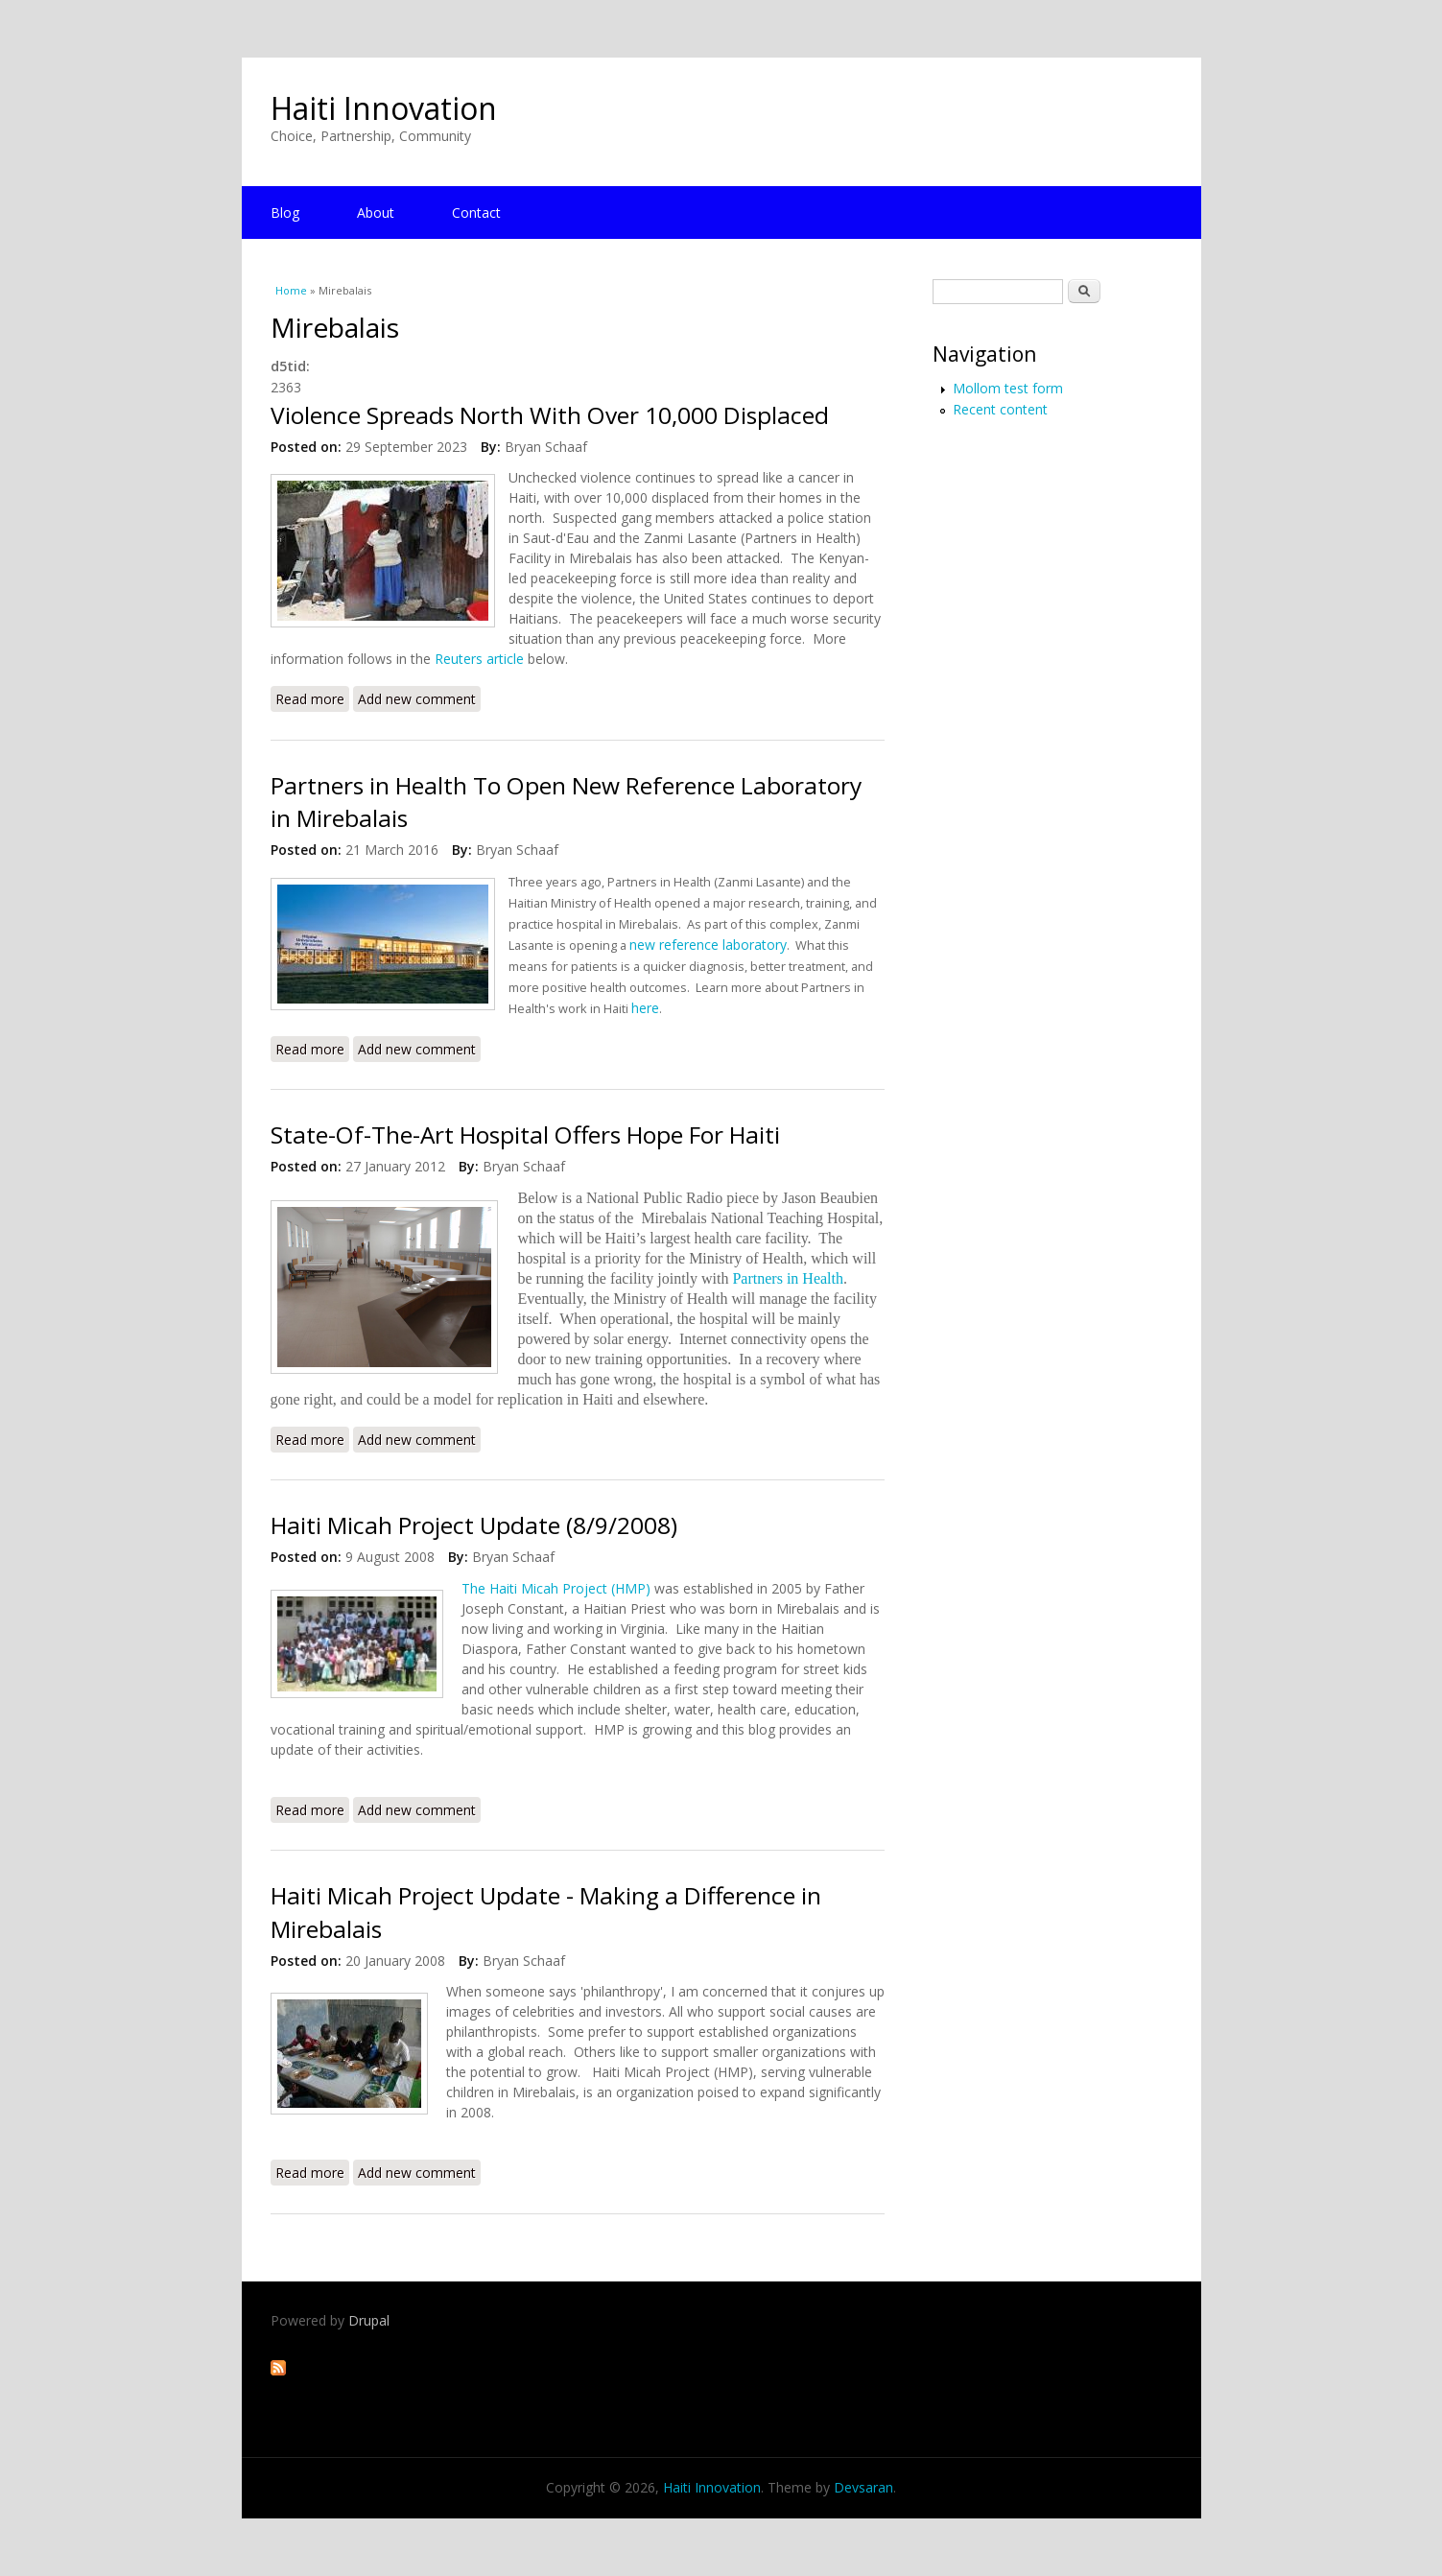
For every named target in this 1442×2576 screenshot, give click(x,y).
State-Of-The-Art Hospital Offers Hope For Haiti (525, 1134)
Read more (312, 698)
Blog (285, 212)
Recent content (1000, 409)
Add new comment (417, 699)
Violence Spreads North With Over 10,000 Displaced (550, 415)
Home (291, 290)
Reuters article (479, 659)
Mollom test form (1008, 388)
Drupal (369, 2320)
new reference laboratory (708, 944)
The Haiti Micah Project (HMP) (555, 1588)
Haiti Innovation (384, 108)
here (645, 1008)
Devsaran (863, 2487)
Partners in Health (787, 1278)
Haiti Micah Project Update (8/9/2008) (474, 1525)
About (375, 212)
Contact (476, 212)
